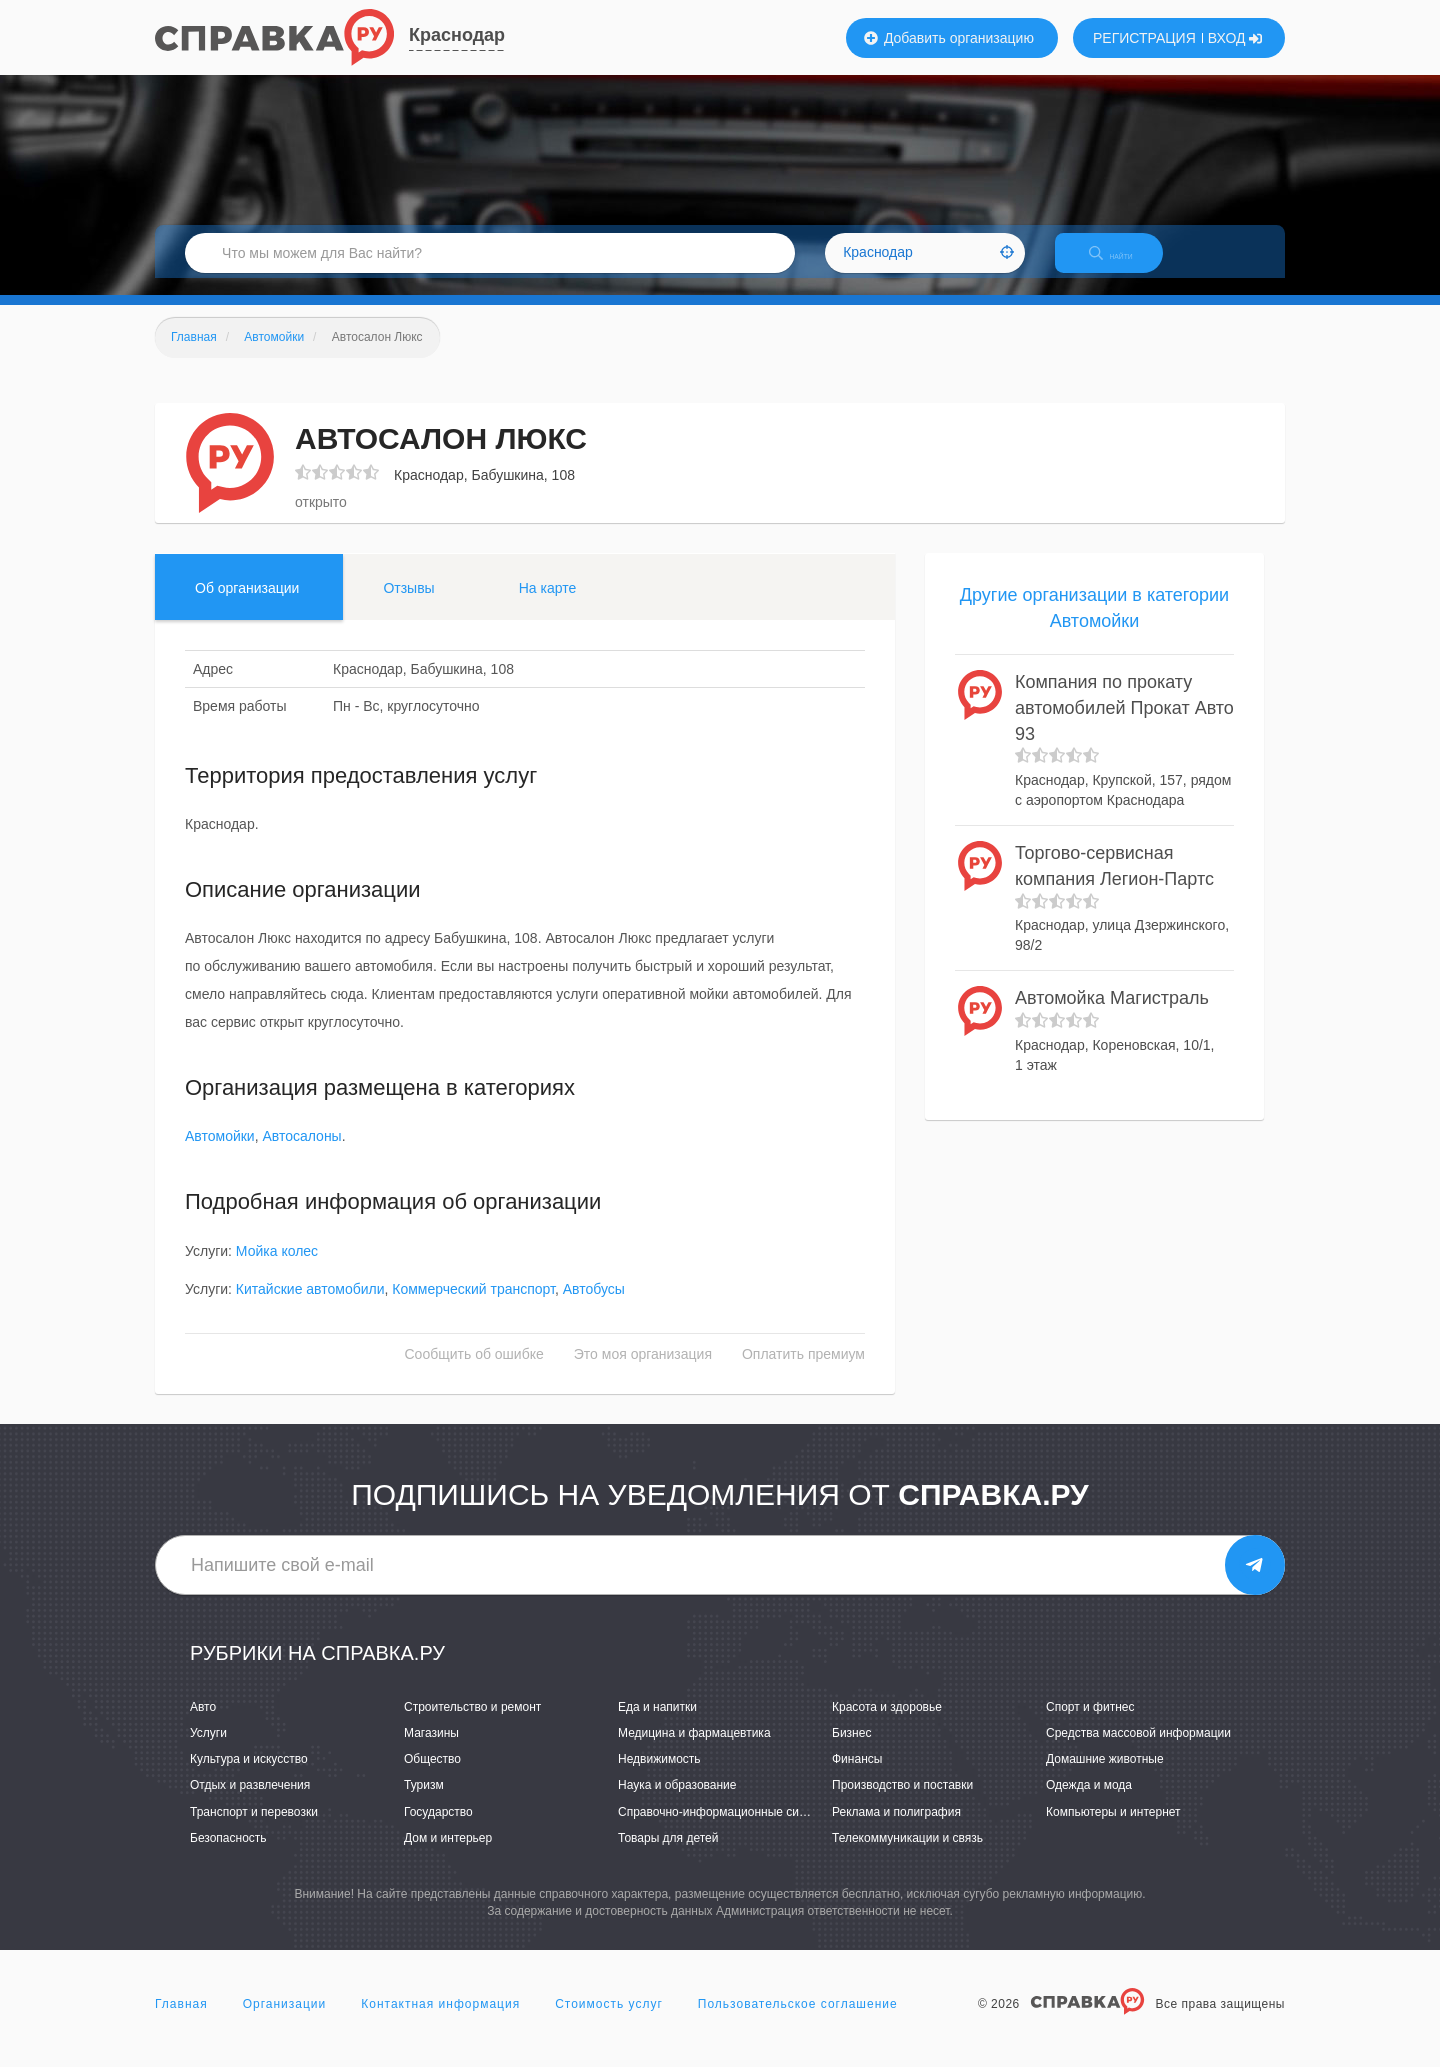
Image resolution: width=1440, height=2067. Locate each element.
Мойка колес (277, 1268)
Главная (181, 2021)
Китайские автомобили (310, 1306)
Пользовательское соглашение (798, 2021)
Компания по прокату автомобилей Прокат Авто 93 (1124, 725)
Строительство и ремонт (472, 1724)
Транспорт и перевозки (254, 1829)
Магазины (431, 1750)
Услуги (208, 1750)
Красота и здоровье (887, 1724)
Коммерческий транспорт (473, 1306)
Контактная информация (440, 2021)
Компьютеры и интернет (1113, 1829)
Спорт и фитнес (1090, 1724)
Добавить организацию (949, 38)
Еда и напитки (657, 1724)
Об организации (247, 605)
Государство (438, 1829)
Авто (203, 1724)
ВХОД (1235, 38)
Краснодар (457, 35)
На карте (548, 605)
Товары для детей (668, 1855)
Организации (285, 2021)
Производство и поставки (902, 1803)
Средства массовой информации (1138, 1750)
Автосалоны (301, 1154)
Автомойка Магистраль (1112, 1016)
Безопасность (228, 1855)
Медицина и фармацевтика (694, 1750)
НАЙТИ (1125, 264)
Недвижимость (659, 1777)
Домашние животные (1105, 1777)
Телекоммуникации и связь (907, 1855)
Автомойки (220, 1154)
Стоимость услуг (609, 2021)
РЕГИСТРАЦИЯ (1144, 38)
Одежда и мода (1089, 1803)
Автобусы (594, 1306)
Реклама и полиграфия (896, 1829)
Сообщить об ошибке (474, 1371)
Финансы (857, 1777)
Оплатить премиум (803, 1371)
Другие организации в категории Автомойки (1094, 625)
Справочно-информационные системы (726, 1829)
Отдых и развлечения (250, 1803)
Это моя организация (643, 1371)
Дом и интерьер (448, 1855)
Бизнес (851, 1750)
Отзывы (408, 605)
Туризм (424, 1803)
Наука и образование (677, 1803)
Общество (432, 1777)
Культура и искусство (249, 1777)
